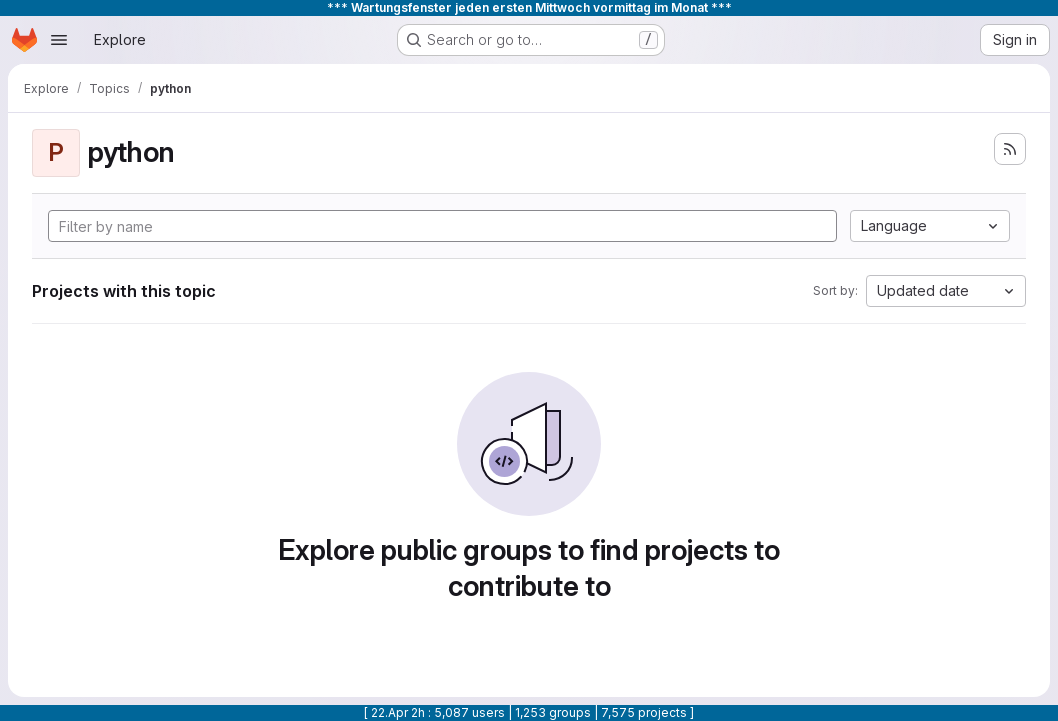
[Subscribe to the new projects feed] (1010, 149)
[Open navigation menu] (59, 40)
